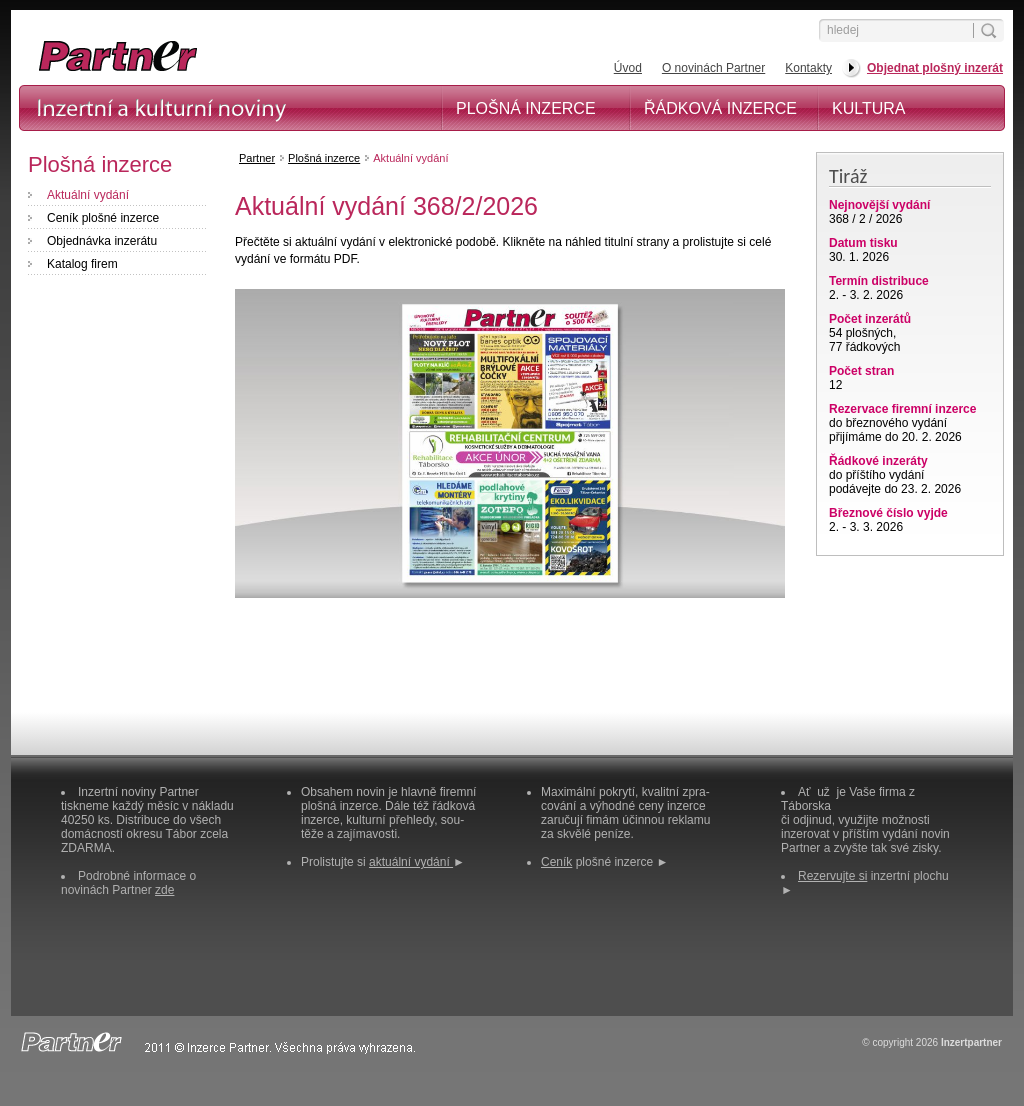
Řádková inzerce (720, 108)
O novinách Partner (713, 68)
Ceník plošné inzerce (103, 218)
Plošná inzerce (526, 108)
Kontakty (808, 68)
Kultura (869, 108)
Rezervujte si (832, 876)
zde (164, 890)
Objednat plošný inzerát (935, 68)
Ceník (556, 862)
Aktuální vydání (88, 195)
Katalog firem (82, 264)
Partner (257, 158)
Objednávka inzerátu (102, 241)
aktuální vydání (411, 862)
